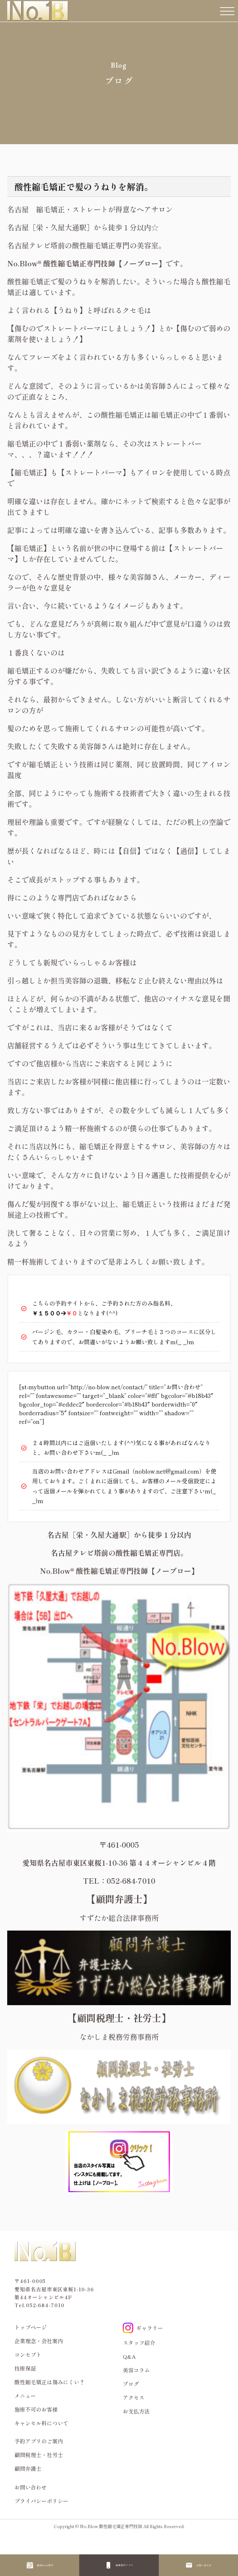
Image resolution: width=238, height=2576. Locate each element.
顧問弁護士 (27, 2468)
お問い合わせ (204, 2565)
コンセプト (27, 2354)
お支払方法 (136, 2411)
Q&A (129, 2356)
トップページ (30, 2327)
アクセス (133, 2397)
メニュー (25, 2395)
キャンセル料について (41, 2423)
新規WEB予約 (45, 2565)
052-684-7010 (45, 2305)
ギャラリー (143, 2328)
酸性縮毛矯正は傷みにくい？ (49, 2382)
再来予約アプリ (124, 2565)
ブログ (131, 2384)
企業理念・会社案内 (38, 2341)
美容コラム (136, 2370)
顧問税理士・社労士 (38, 2455)
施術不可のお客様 (36, 2409)
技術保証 (25, 2368)
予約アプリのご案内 (38, 2441)
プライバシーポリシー (41, 2501)
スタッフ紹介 (139, 2342)
